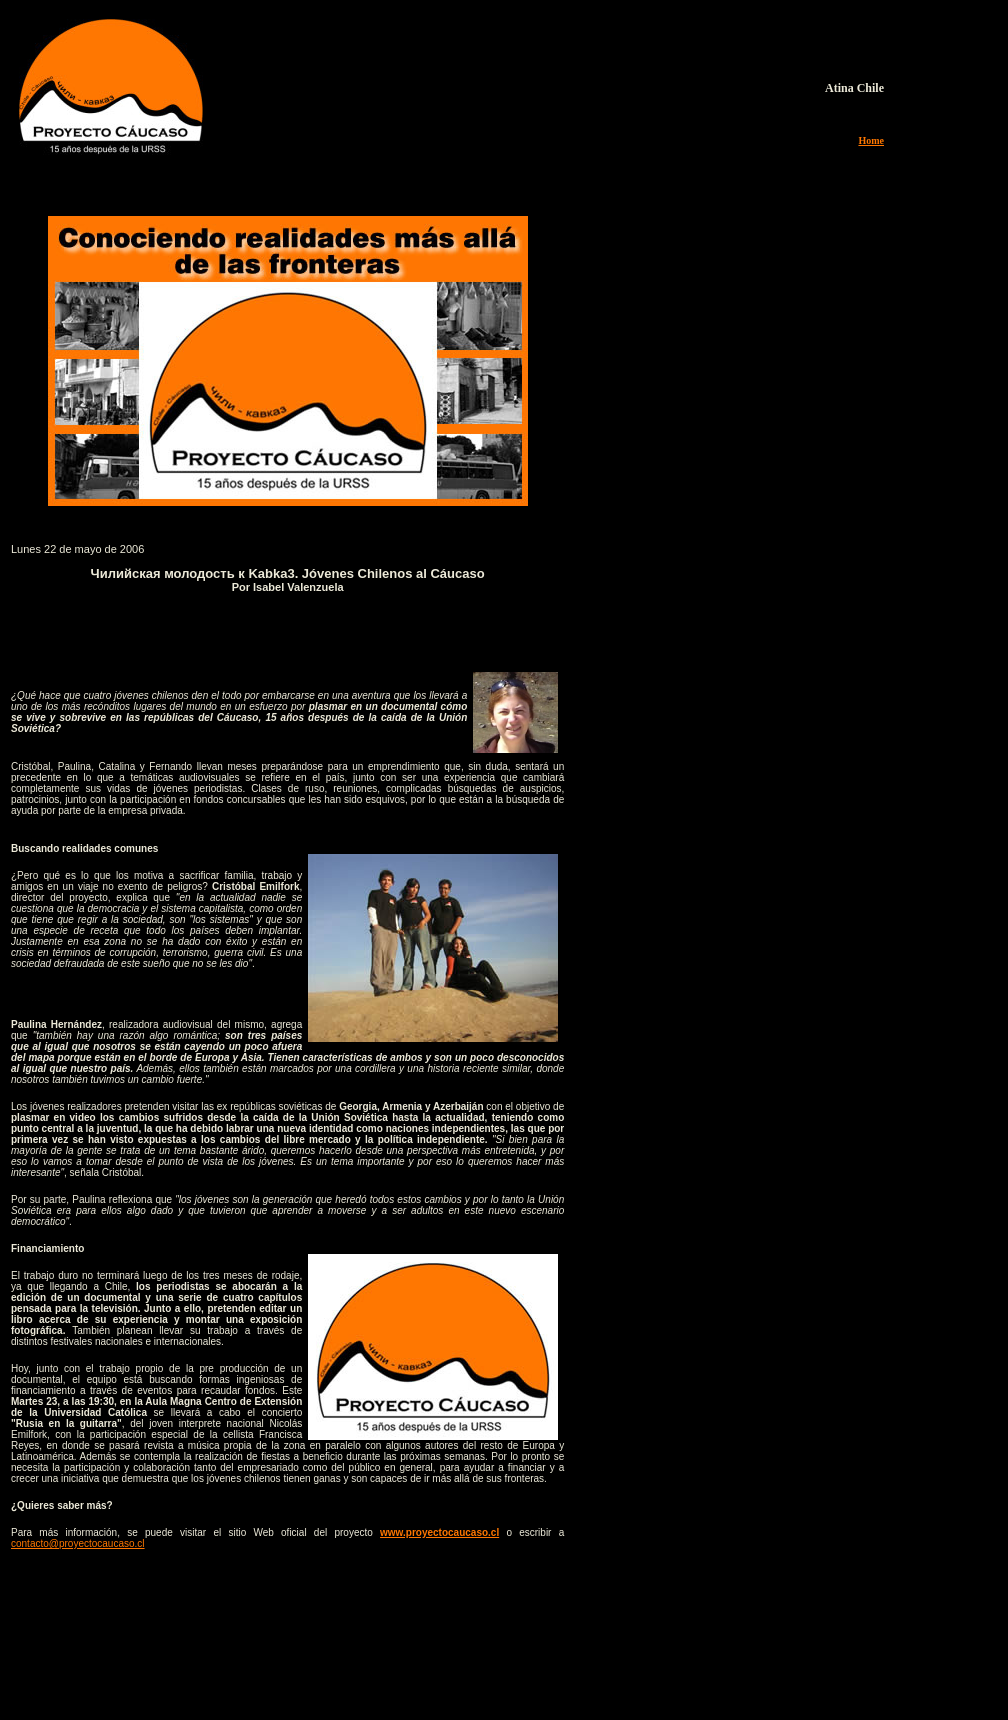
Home (871, 140)
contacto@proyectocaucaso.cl (78, 1543)
